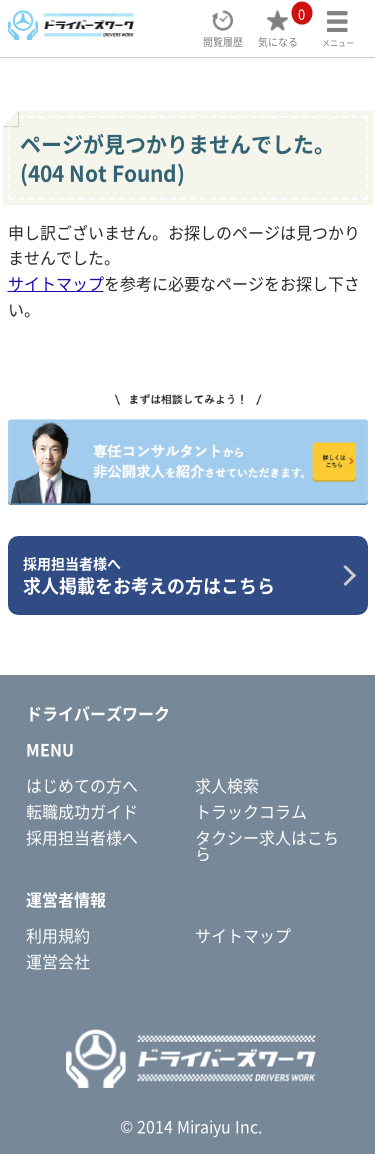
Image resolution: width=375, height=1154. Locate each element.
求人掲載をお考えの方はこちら (180, 576)
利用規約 (58, 935)
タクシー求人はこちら (267, 845)
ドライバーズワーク (98, 713)
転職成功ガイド (82, 811)
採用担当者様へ (82, 837)
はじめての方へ (82, 785)
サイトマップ (56, 283)
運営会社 (58, 961)
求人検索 (227, 785)
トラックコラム (251, 811)
